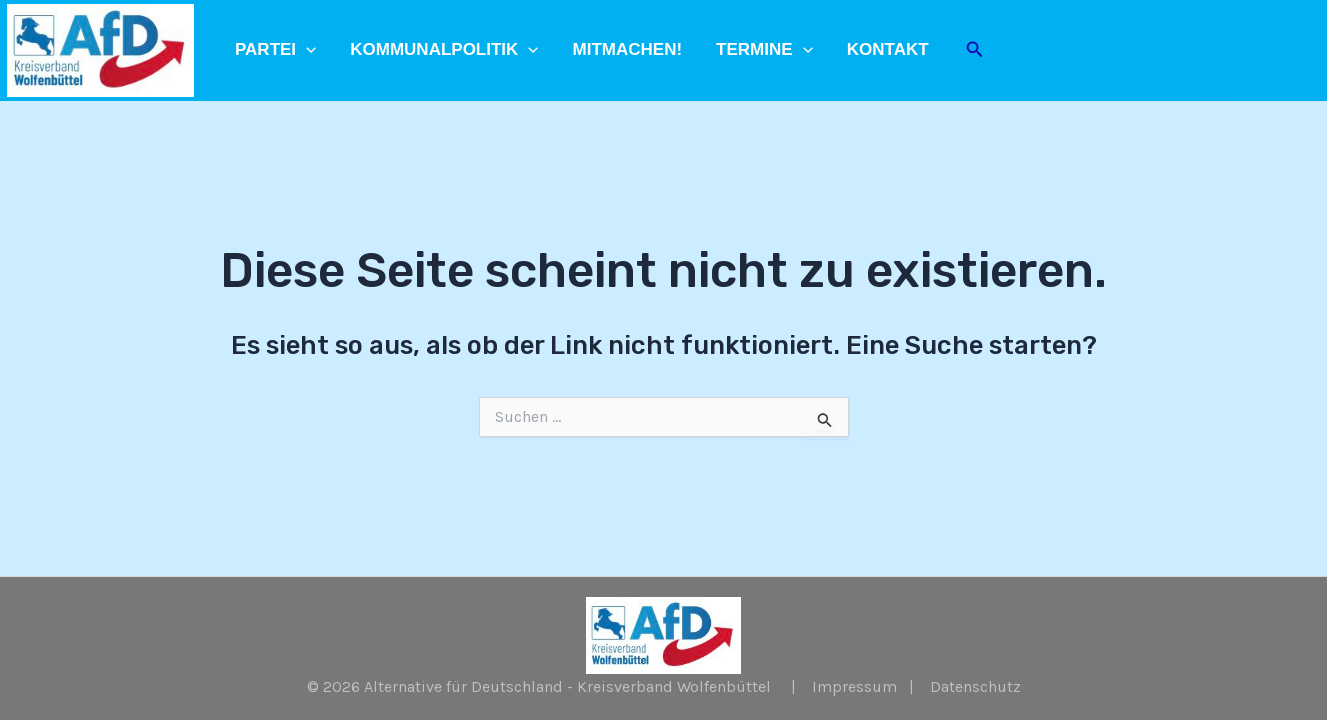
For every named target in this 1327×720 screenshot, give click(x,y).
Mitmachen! (628, 49)
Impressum (854, 686)
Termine (764, 50)
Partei (275, 50)
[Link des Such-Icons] (975, 50)
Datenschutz (975, 686)
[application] (306, 50)
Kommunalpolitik (444, 50)
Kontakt (888, 49)
